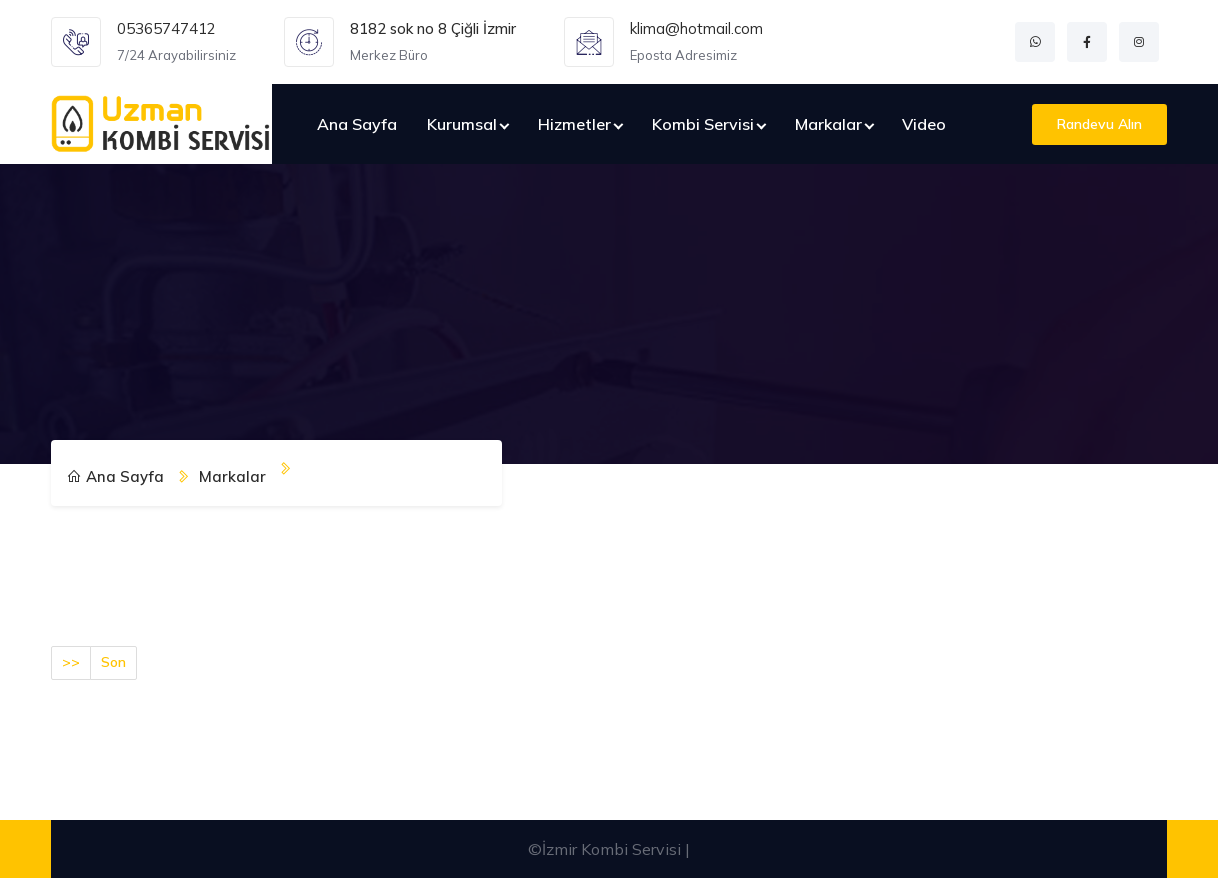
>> (71, 662)
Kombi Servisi (703, 124)
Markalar (828, 124)
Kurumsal (462, 124)
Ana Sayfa (357, 124)
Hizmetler (574, 124)
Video (924, 124)
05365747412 (166, 28)
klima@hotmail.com (696, 28)
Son (113, 662)
